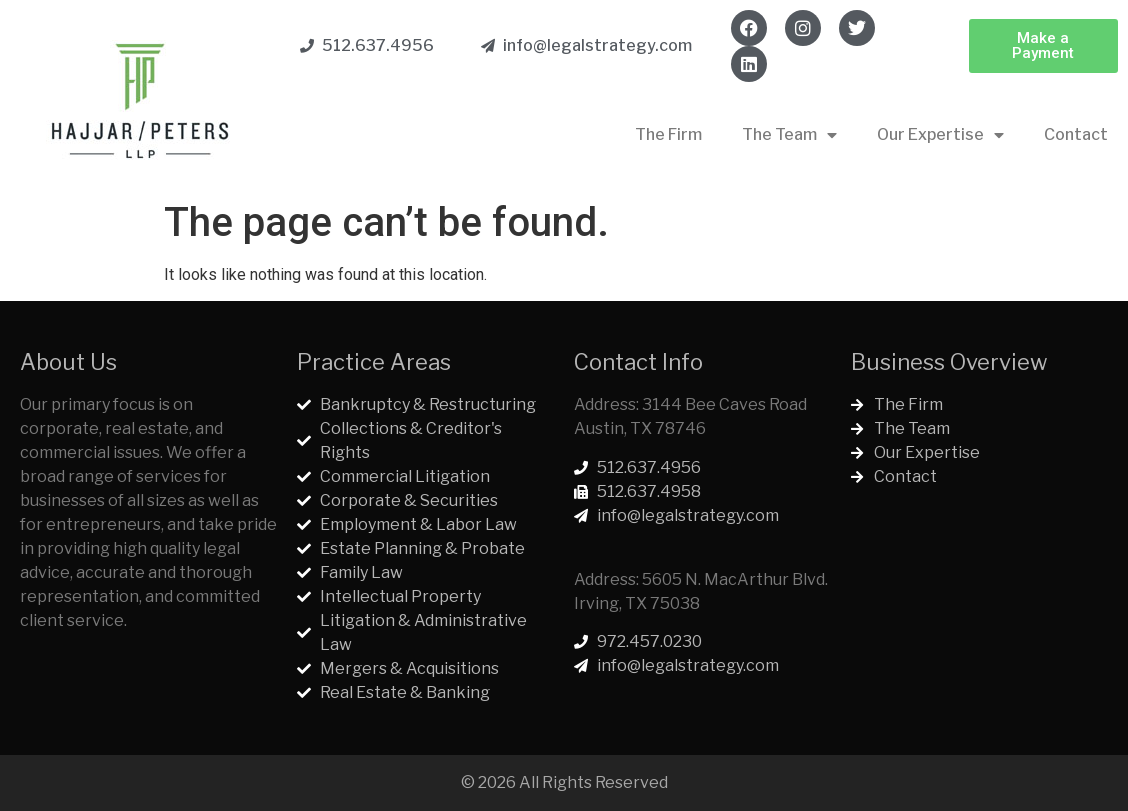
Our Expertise (940, 135)
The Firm (668, 134)
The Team (789, 135)
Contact (1076, 134)
